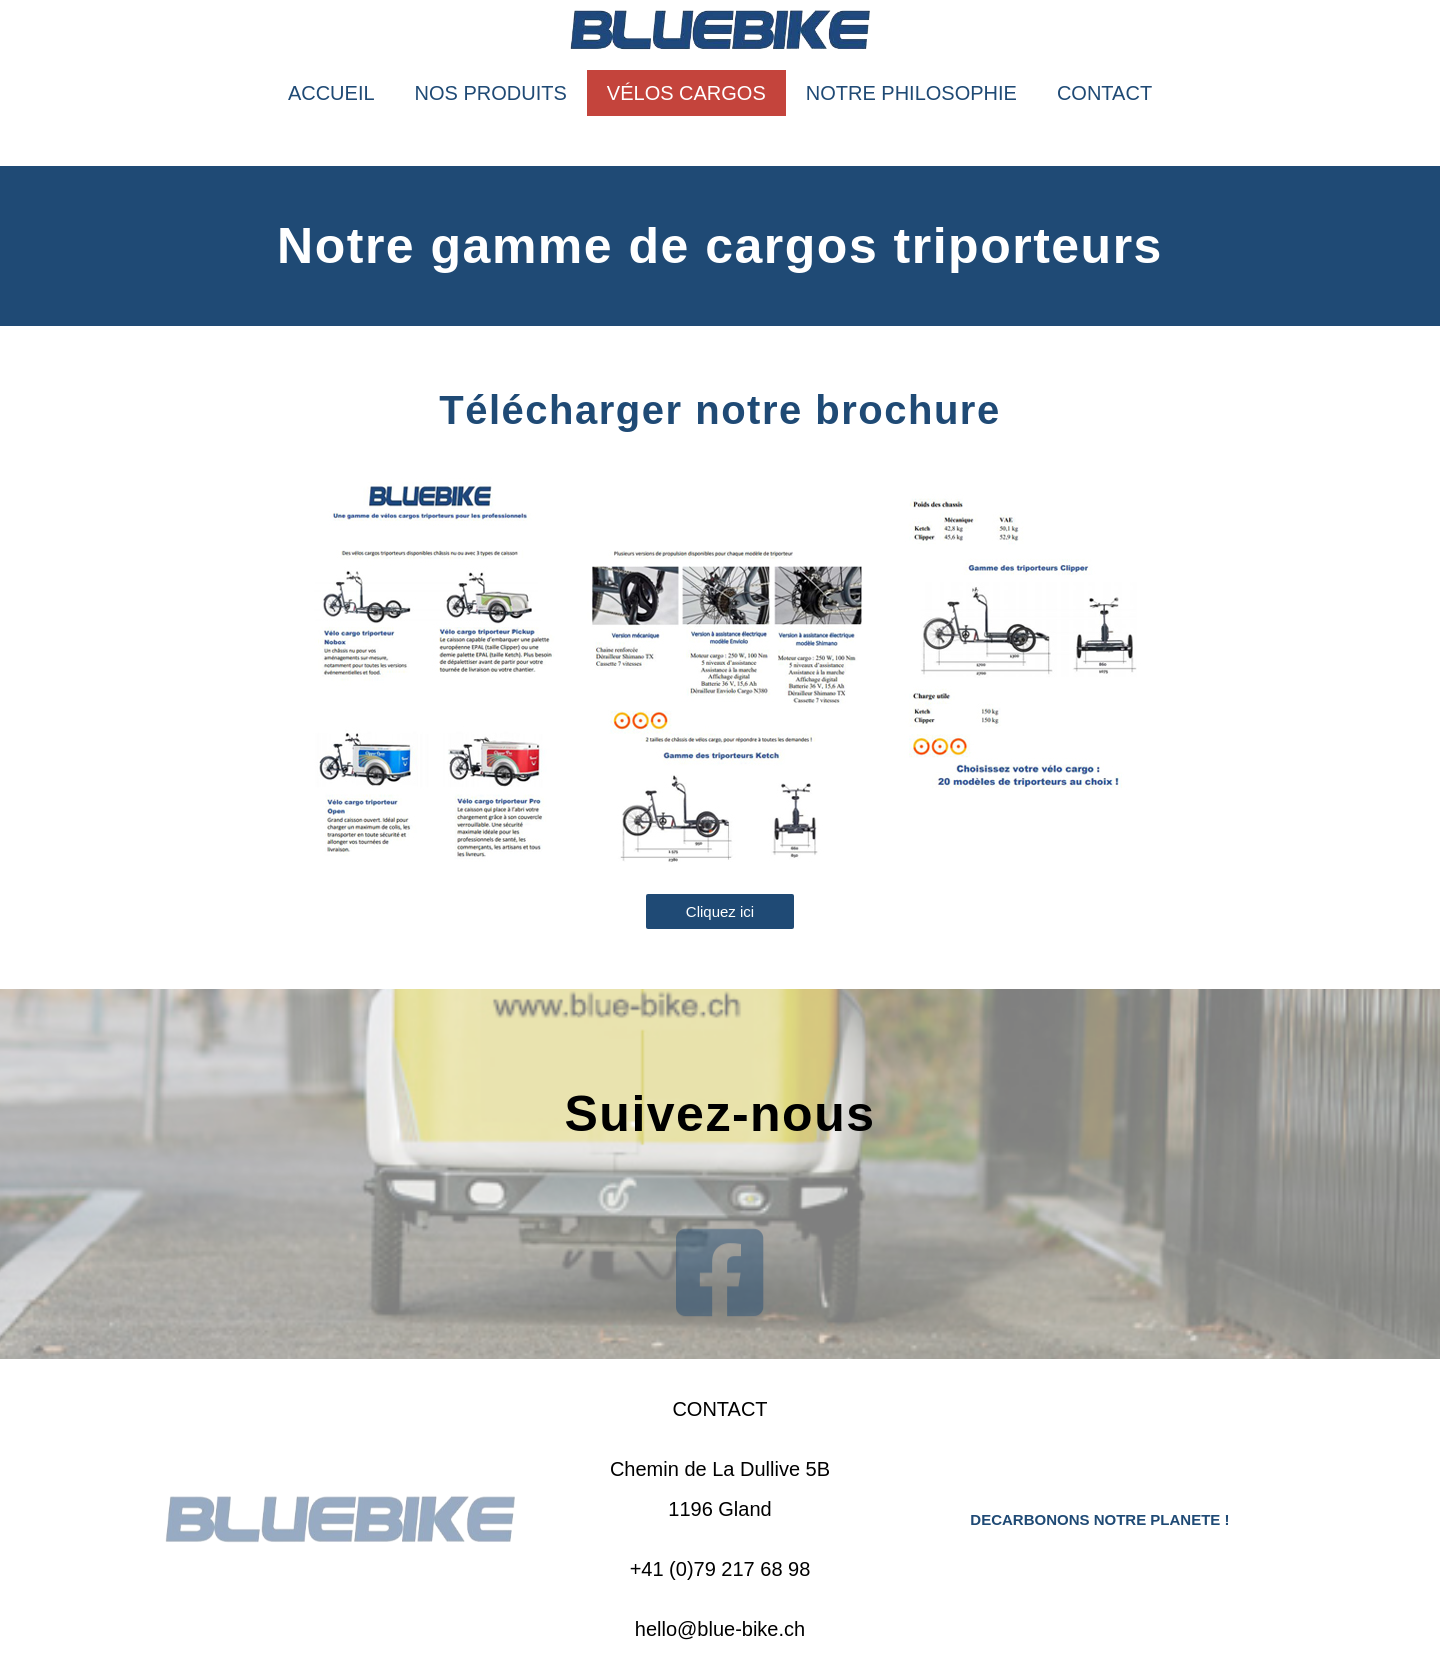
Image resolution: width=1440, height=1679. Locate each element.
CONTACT (1104, 93)
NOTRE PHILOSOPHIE (911, 93)
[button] (720, 911)
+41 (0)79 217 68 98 (720, 1569)
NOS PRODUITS (491, 93)
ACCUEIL (331, 93)
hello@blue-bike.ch (720, 1629)
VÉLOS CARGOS (686, 93)
